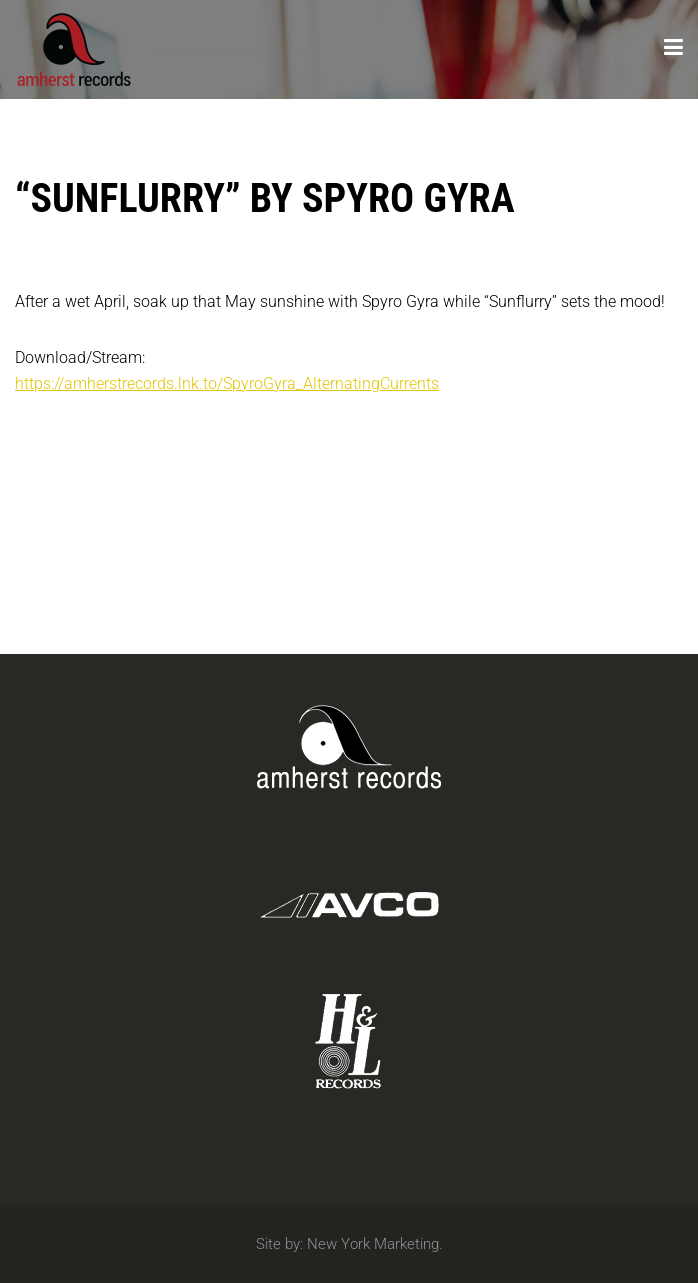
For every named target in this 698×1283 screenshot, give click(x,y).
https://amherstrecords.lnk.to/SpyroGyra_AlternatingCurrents (227, 383)
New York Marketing (373, 1244)
